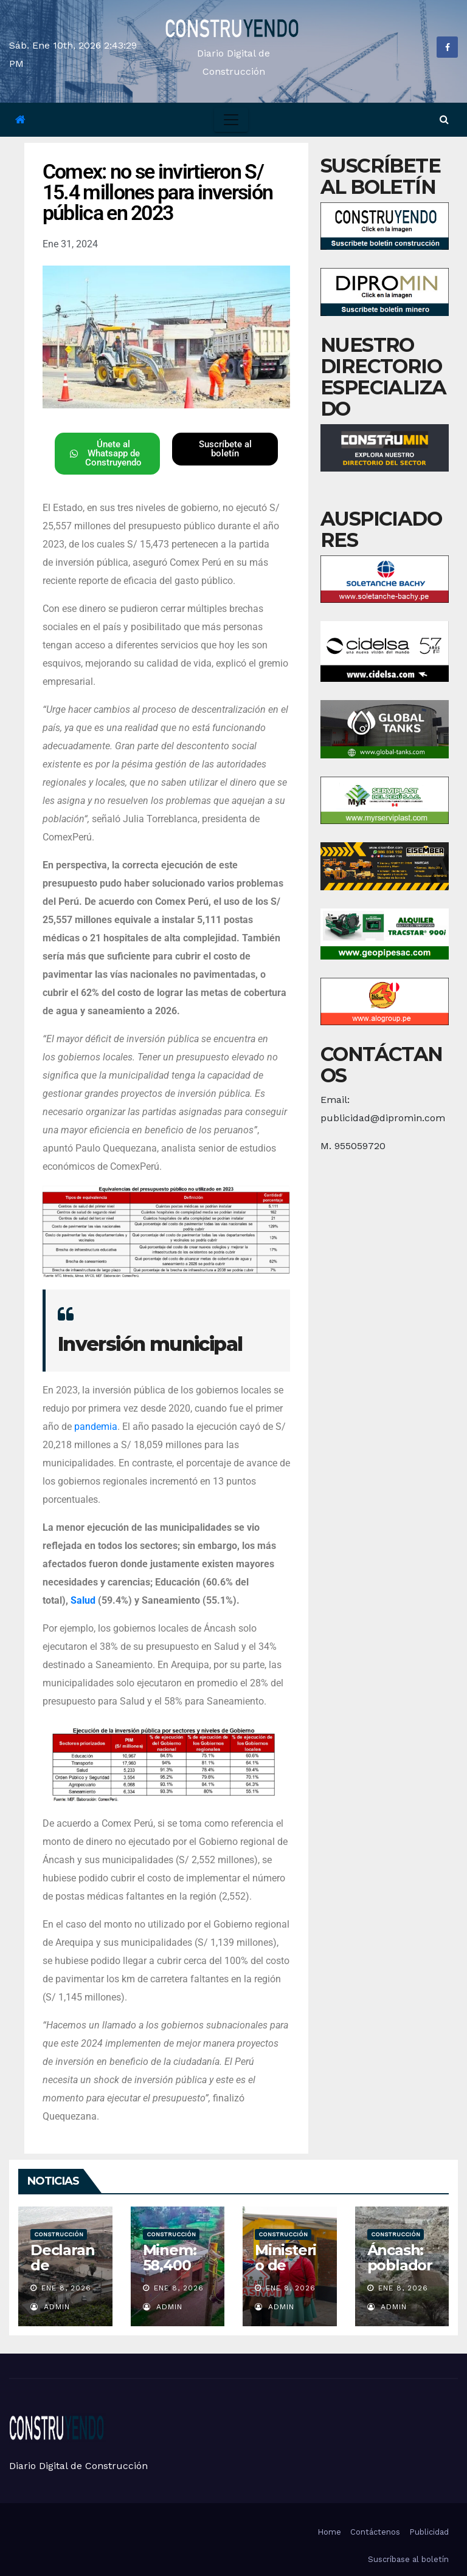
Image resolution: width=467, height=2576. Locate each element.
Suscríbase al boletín (408, 2559)
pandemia (95, 1426)
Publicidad (429, 2532)
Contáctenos (375, 2532)
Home (329, 2532)
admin (50, 2307)
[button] (444, 119)
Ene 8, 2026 (66, 2288)
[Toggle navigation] (231, 120)
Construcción (58, 2234)
